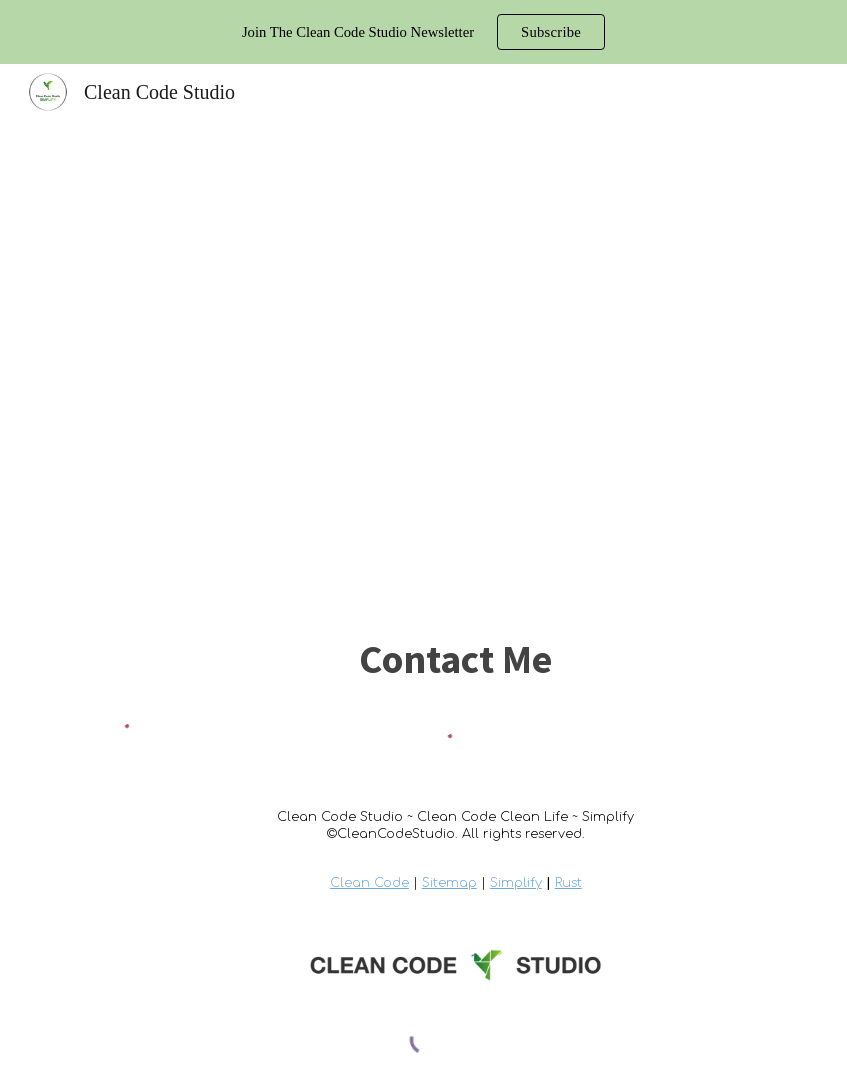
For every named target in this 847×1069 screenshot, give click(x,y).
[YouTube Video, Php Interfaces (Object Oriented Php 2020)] (423, 365)
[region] (423, 32)
